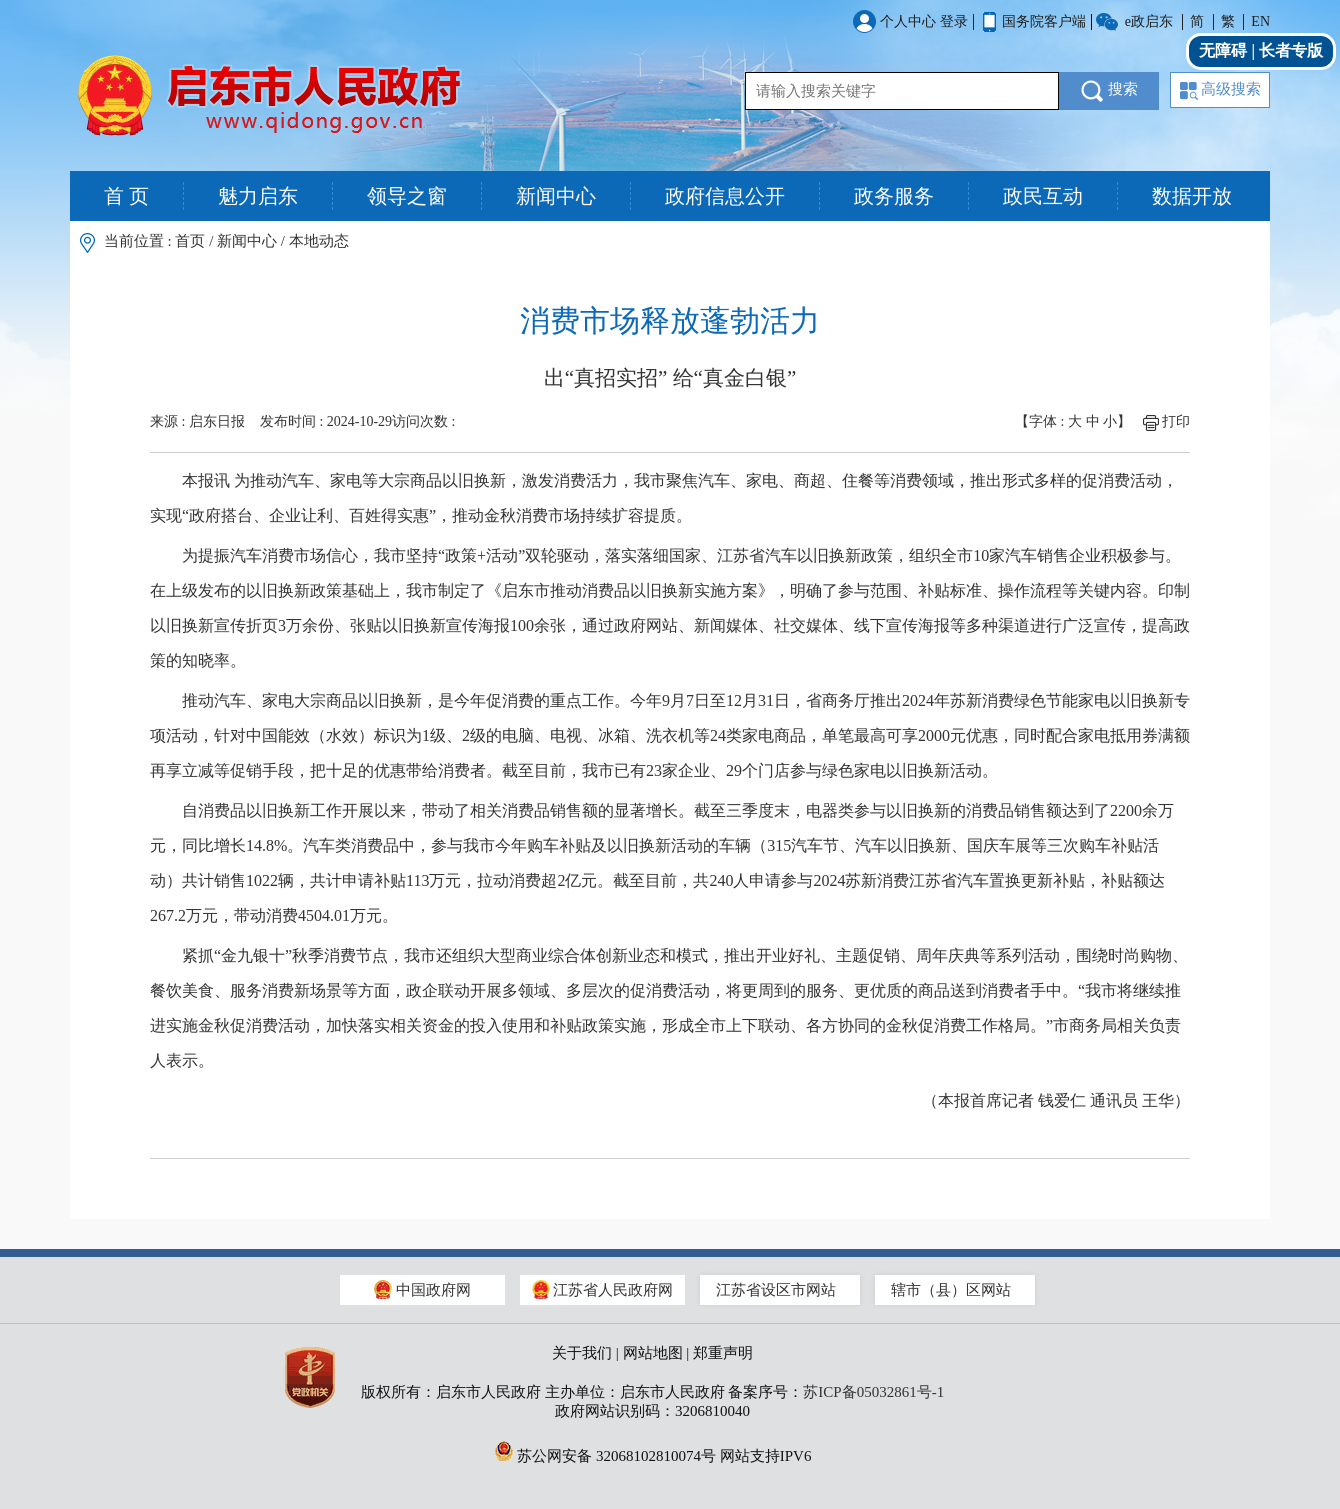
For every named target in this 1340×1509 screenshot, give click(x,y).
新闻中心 (556, 196)
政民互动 (1043, 196)
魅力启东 (258, 196)
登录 (954, 21)
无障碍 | (1229, 50)
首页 (190, 241)
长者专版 (1291, 50)
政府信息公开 (725, 196)
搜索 (1109, 91)
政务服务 (894, 196)
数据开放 (1192, 196)
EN (1260, 21)
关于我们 (582, 1353)
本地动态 (319, 241)
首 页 (126, 196)
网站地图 (653, 1353)
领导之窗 (407, 196)
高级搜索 (1220, 90)
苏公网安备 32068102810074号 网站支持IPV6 (653, 1451)
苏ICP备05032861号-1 (873, 1392)
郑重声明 (723, 1353)
